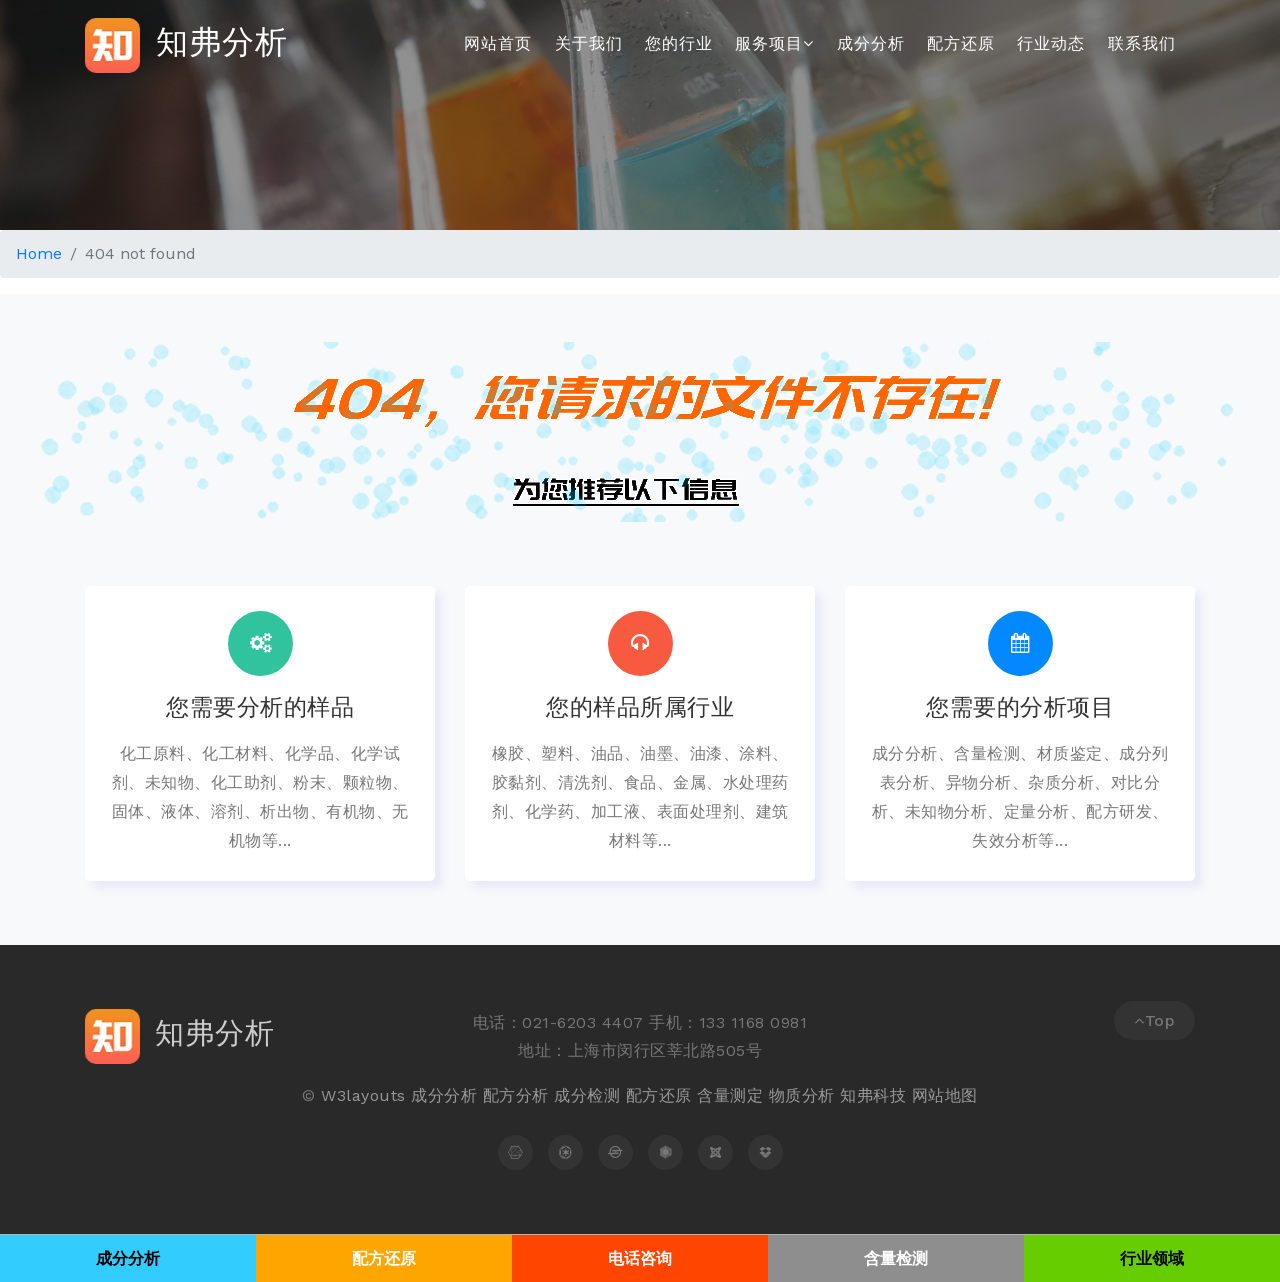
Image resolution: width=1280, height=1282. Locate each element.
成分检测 (587, 1095)
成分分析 (871, 43)
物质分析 (802, 1095)
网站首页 (498, 43)
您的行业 (679, 43)
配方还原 (961, 43)
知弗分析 (186, 45)
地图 (961, 1095)
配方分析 (516, 1095)
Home (39, 253)
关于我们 (589, 43)
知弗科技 (873, 1095)
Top (1154, 1020)
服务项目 (774, 43)
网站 (928, 1095)
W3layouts (363, 1095)
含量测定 (730, 1095)
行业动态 (1051, 43)
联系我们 (1142, 43)
